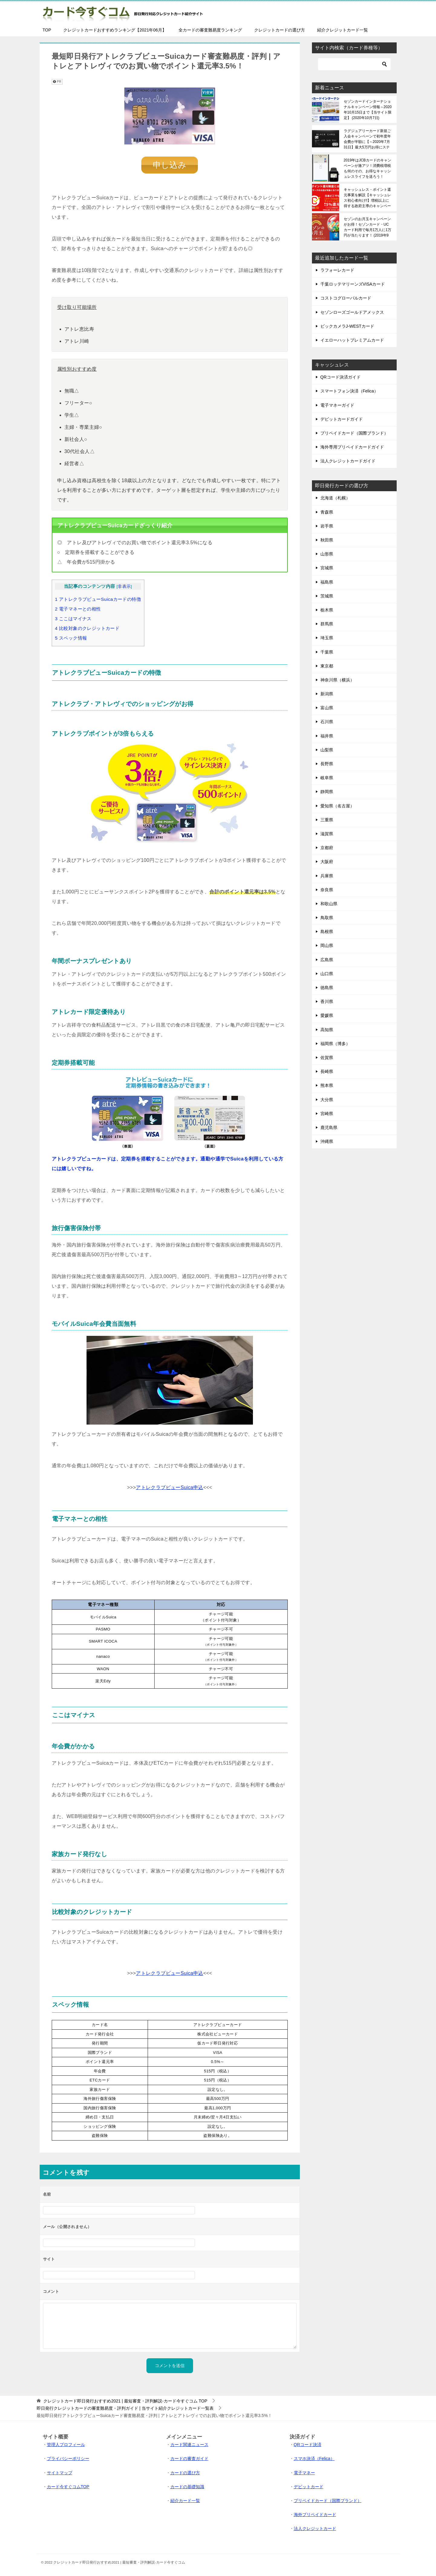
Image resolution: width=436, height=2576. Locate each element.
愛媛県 (326, 1015)
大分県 (326, 1099)
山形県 (326, 553)
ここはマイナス (73, 618)
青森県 (326, 512)
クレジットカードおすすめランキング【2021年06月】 (114, 30)
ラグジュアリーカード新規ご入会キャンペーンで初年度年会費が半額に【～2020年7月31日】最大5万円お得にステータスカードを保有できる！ (367, 139)
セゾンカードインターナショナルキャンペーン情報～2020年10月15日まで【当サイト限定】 (368, 109)
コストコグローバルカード (345, 298)
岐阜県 (326, 777)
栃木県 (326, 610)
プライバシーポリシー (68, 2458)
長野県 (326, 763)
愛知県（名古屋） (337, 805)
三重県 (326, 819)
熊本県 (326, 1085)
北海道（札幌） (335, 497)
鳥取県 (326, 917)
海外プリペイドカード (315, 2514)
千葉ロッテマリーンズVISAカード (352, 284)
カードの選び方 (185, 2472)
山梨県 (326, 749)
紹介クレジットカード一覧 (342, 30)
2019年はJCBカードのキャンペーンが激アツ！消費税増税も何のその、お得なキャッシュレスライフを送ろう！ (367, 168)
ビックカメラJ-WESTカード (347, 326)
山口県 (326, 973)
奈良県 (326, 889)
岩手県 (326, 526)
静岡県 (326, 791)
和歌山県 (328, 903)
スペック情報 (71, 637)
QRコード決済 (307, 2444)
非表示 (124, 586)
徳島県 (326, 987)
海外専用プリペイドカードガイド (352, 447)
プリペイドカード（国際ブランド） (354, 433)
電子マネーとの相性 (78, 608)
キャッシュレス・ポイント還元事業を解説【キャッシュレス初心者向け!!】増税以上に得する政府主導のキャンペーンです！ (367, 197)
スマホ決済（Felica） (314, 2458)
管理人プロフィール (66, 2444)
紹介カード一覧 (185, 2500)
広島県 (326, 959)
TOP (47, 30)
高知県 (326, 1029)
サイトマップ (59, 2472)
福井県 (326, 735)
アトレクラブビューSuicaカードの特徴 (98, 598)
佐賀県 (326, 1057)
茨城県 (326, 596)
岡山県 (326, 945)
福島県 (326, 582)
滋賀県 (326, 833)
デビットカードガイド (341, 419)
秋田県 (326, 540)
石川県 (326, 721)
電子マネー (304, 2472)
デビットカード (308, 2486)
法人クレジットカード (315, 2528)
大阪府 (326, 861)
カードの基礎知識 (187, 2486)
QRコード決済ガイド (340, 377)
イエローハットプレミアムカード (352, 340)
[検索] (354, 64)
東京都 (326, 666)
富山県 (326, 707)
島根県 (326, 931)
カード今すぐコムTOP (68, 2486)
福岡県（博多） (335, 1043)
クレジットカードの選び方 (279, 30)
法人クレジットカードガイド (347, 461)
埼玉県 (326, 637)
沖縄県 (326, 1141)
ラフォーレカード (337, 270)
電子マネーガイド (337, 405)
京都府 (326, 847)
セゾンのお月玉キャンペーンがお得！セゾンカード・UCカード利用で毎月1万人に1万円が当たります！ (367, 227)
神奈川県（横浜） (337, 679)
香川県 (326, 1001)
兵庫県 (326, 875)
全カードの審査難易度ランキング (210, 30)
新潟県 (326, 693)
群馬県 (326, 623)
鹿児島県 (328, 1127)
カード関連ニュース (189, 2444)
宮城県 (326, 567)
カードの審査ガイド (189, 2458)
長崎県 (326, 1071)
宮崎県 (326, 1113)
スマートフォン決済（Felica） (349, 391)
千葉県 (326, 652)
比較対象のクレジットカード (87, 628)
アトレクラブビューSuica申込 (169, 1487)
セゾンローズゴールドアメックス (352, 312)
